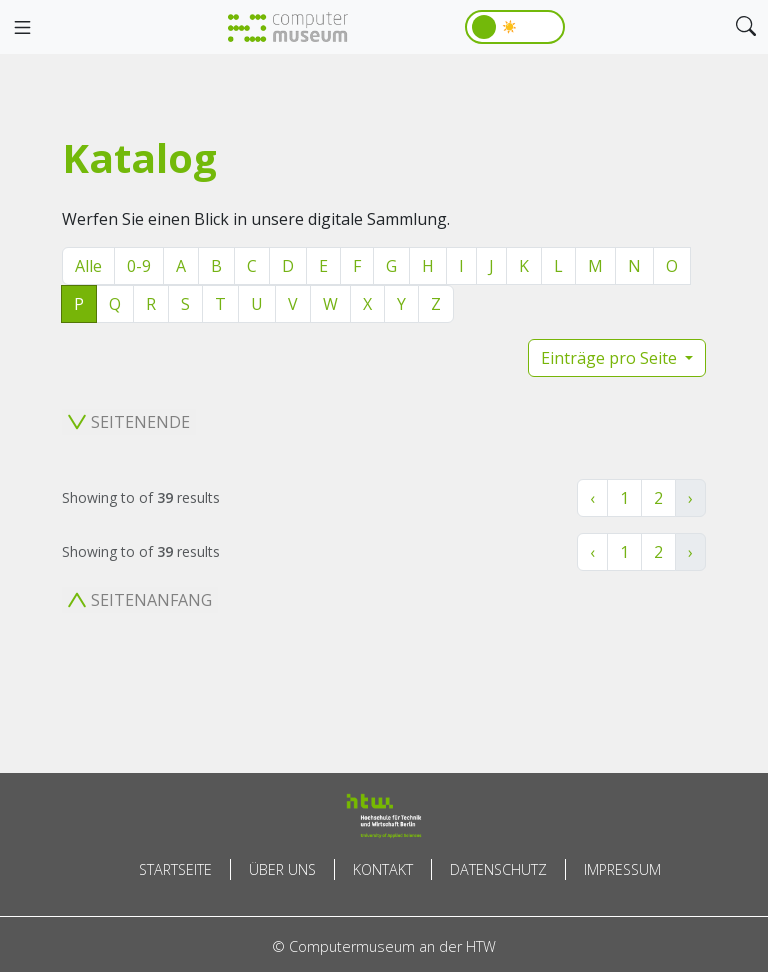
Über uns (282, 869)
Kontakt (383, 869)
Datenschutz (498, 869)
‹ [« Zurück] (592, 498)
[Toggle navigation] (22, 28)
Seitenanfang (140, 600)
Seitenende (129, 422)
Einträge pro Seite (611, 358)
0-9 (139, 266)
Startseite (175, 869)
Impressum (622, 869)
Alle (88, 266)
